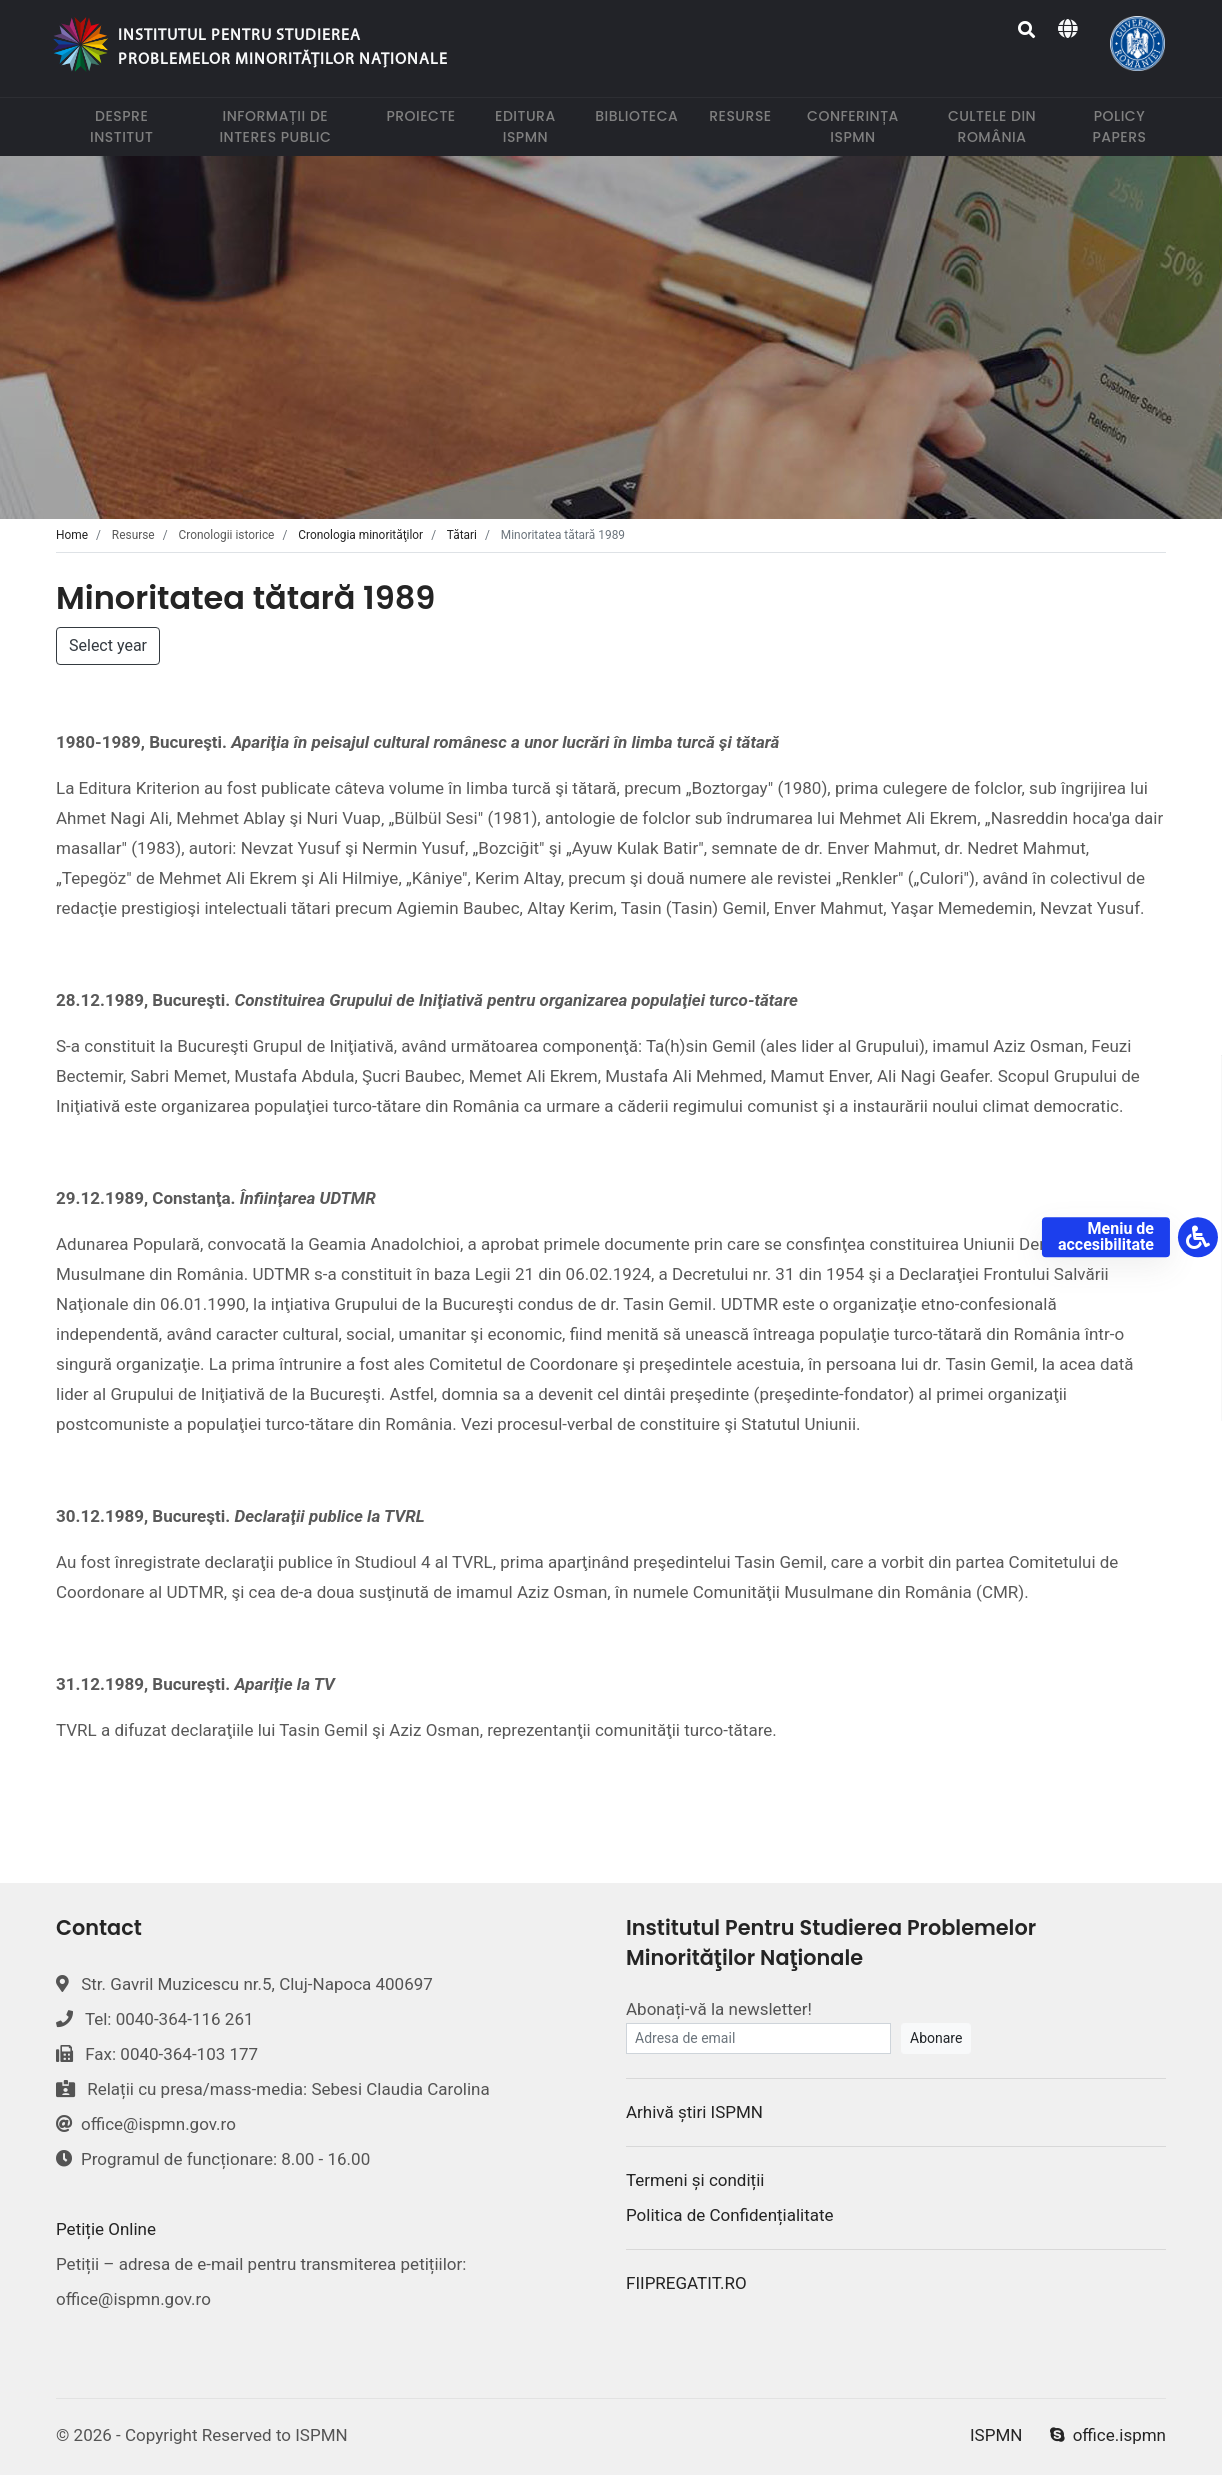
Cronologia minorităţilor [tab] (360, 535)
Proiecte (424, 115)
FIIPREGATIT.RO (686, 2283)
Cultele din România (1003, 126)
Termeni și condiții (695, 2180)
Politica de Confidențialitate (730, 2215)
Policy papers (1129, 126)
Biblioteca (640, 115)
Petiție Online (106, 2229)
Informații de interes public (291, 126)
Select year (108, 645)
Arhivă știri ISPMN (694, 2112)
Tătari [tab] (462, 535)
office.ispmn (1108, 2435)
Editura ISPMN (533, 126)
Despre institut (131, 126)
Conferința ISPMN (859, 126)
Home (72, 535)
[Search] (1027, 30)
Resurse (744, 115)
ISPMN (996, 2435)
